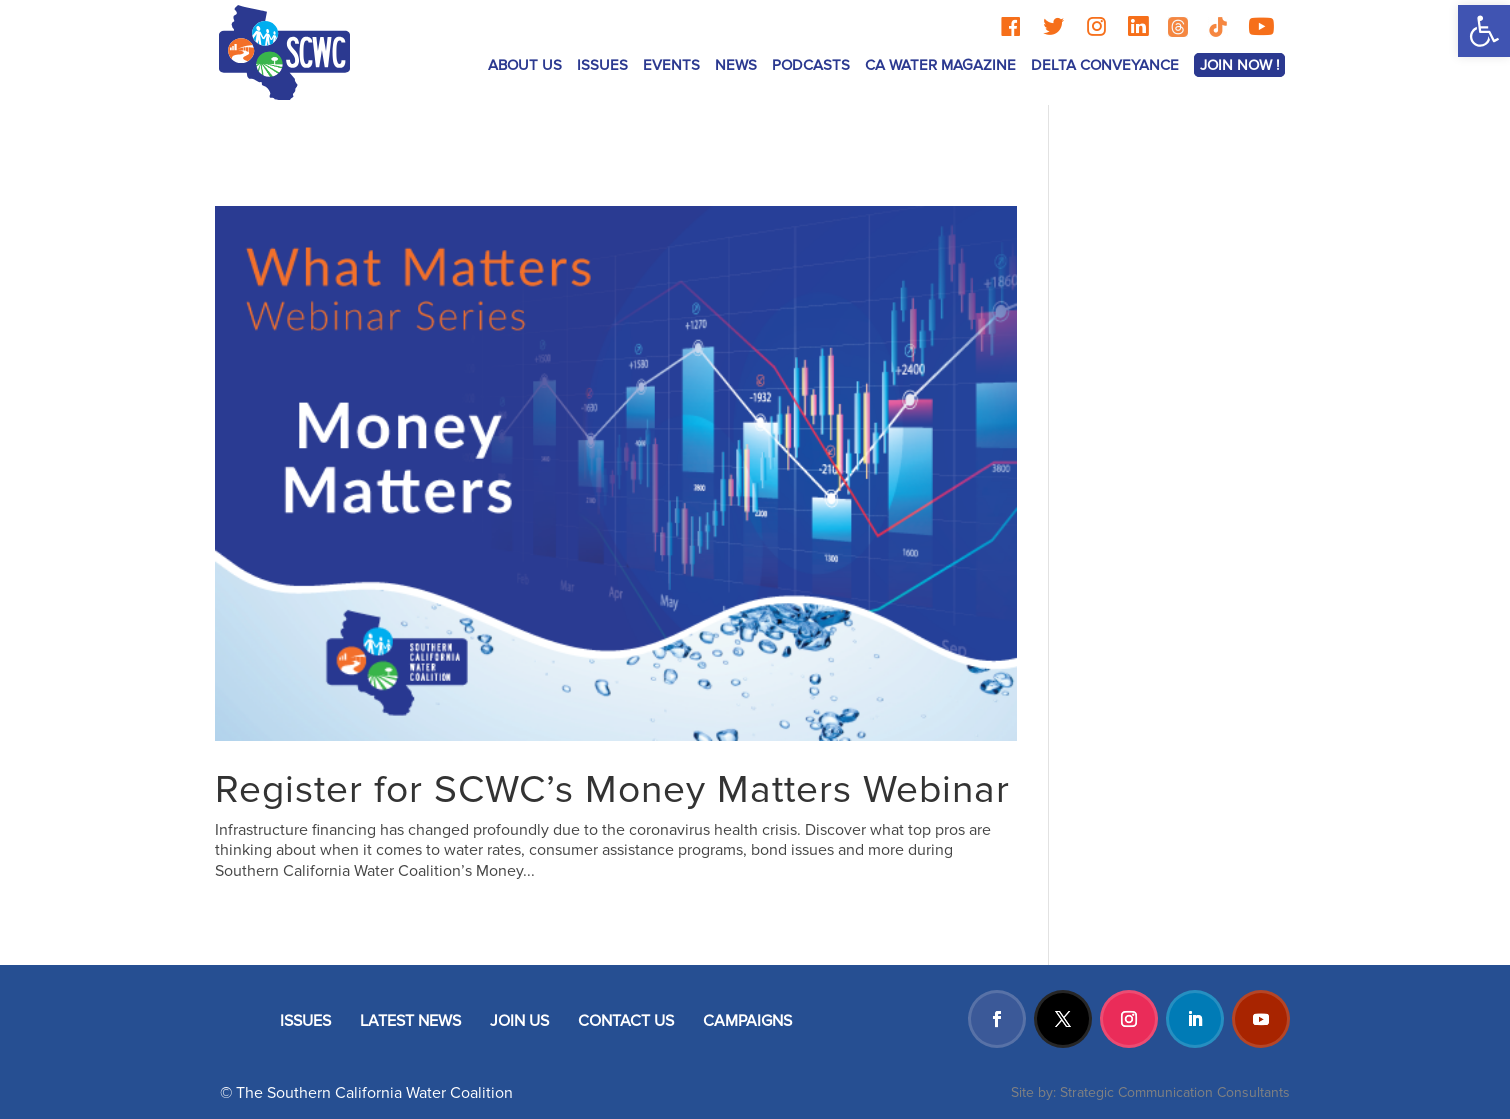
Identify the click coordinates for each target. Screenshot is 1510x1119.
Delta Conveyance (1105, 65)
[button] (1484, 31)
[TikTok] (1218, 26)
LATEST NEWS (410, 1021)
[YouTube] (1261, 26)
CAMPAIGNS (747, 1021)
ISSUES (602, 65)
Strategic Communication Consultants (1175, 1092)
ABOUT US (525, 65)
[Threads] (1178, 26)
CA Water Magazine (940, 65)
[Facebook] (1010, 26)
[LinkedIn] (1138, 26)
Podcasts (811, 65)
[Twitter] (1053, 26)
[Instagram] (1096, 26)
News (736, 65)
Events (671, 65)
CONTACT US (626, 1021)
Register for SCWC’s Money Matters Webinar (612, 790)
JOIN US (519, 1021)
